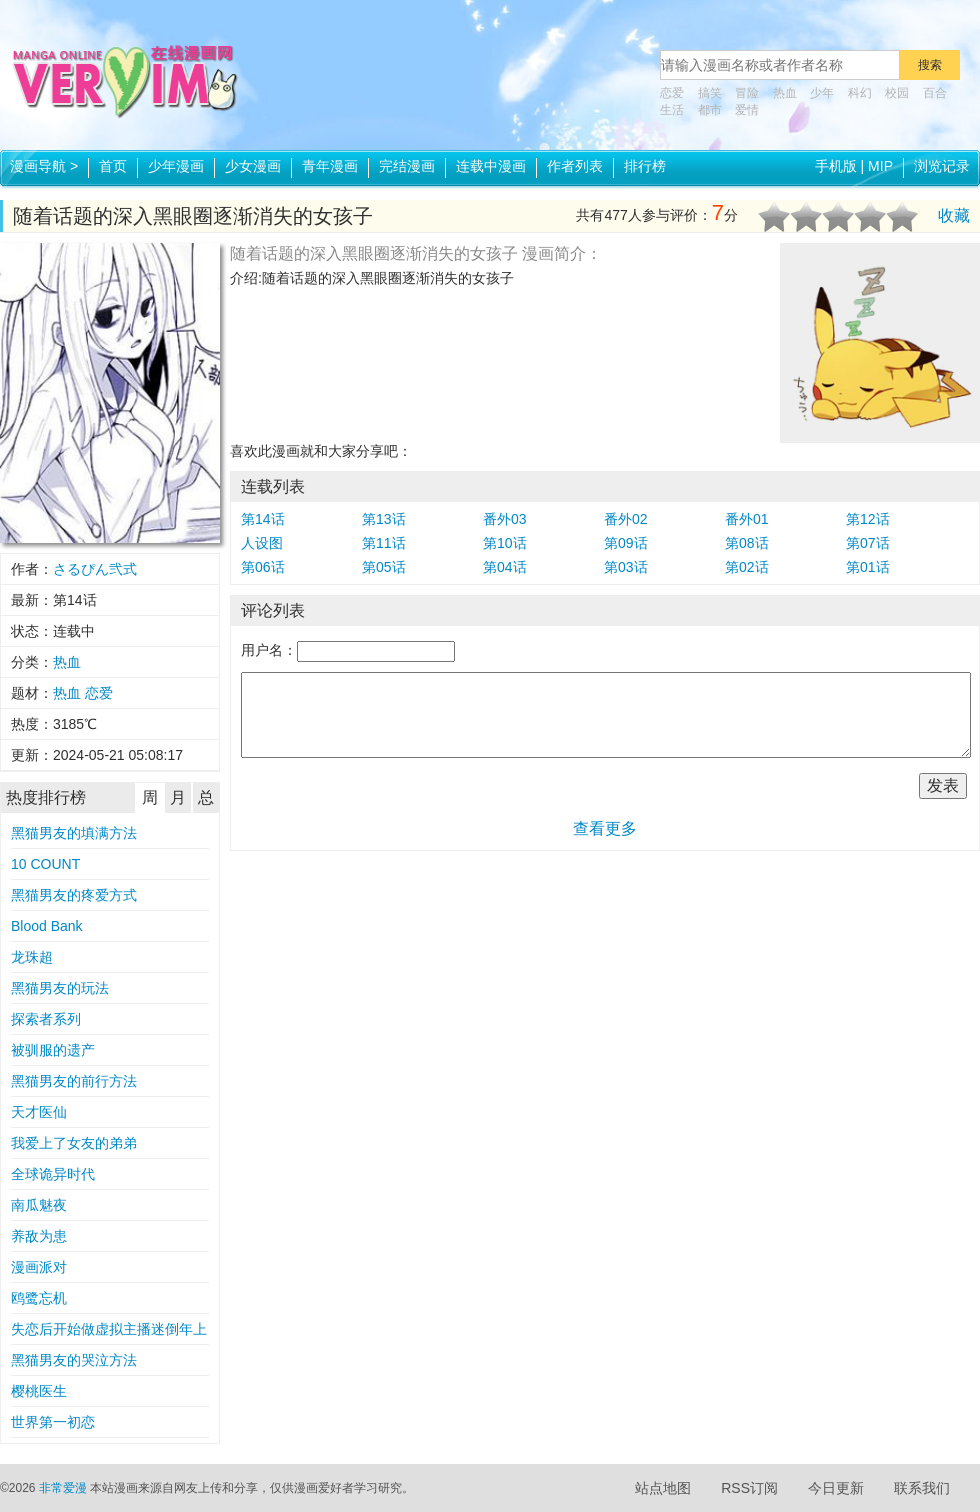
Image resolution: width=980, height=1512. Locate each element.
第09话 (626, 543)
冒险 (747, 93)
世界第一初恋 (53, 1422)
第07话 (868, 543)
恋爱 (672, 93)
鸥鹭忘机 (39, 1298)
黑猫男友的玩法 (60, 988)
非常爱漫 (63, 1488)
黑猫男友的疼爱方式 (74, 895)
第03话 (626, 567)
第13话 (384, 519)
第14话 (263, 519)
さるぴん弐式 (95, 569)
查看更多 (605, 828)
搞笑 (710, 93)
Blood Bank (47, 926)
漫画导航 (44, 166)
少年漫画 (176, 166)
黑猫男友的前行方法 (74, 1081)
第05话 (384, 567)
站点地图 (663, 1488)
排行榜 (645, 166)
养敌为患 (39, 1236)
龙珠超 (32, 957)
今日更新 (836, 1488)
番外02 (626, 519)
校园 (897, 93)
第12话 (868, 519)
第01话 (868, 567)
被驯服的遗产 (53, 1050)
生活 (672, 110)
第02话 (747, 567)
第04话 (505, 567)
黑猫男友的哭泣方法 (74, 1360)
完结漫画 (407, 166)
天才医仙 (39, 1112)
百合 (935, 93)
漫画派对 (39, 1267)
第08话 (747, 543)
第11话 (384, 543)
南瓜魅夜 (39, 1205)
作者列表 (575, 166)
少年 (822, 93)
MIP (880, 166)
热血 (785, 93)
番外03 (505, 519)
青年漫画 (330, 166)
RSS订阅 (749, 1488)
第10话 (505, 543)
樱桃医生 (39, 1391)
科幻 (860, 93)
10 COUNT (45, 864)
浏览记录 (942, 166)
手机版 (836, 166)
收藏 (954, 215)
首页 (113, 166)
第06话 (263, 567)
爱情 (747, 110)
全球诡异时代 (53, 1174)
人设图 (262, 543)
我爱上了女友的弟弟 (74, 1143)
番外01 (747, 519)
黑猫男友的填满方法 (74, 833)
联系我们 (922, 1488)
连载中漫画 (491, 166)
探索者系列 (46, 1019)
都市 (710, 110)
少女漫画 (253, 166)
